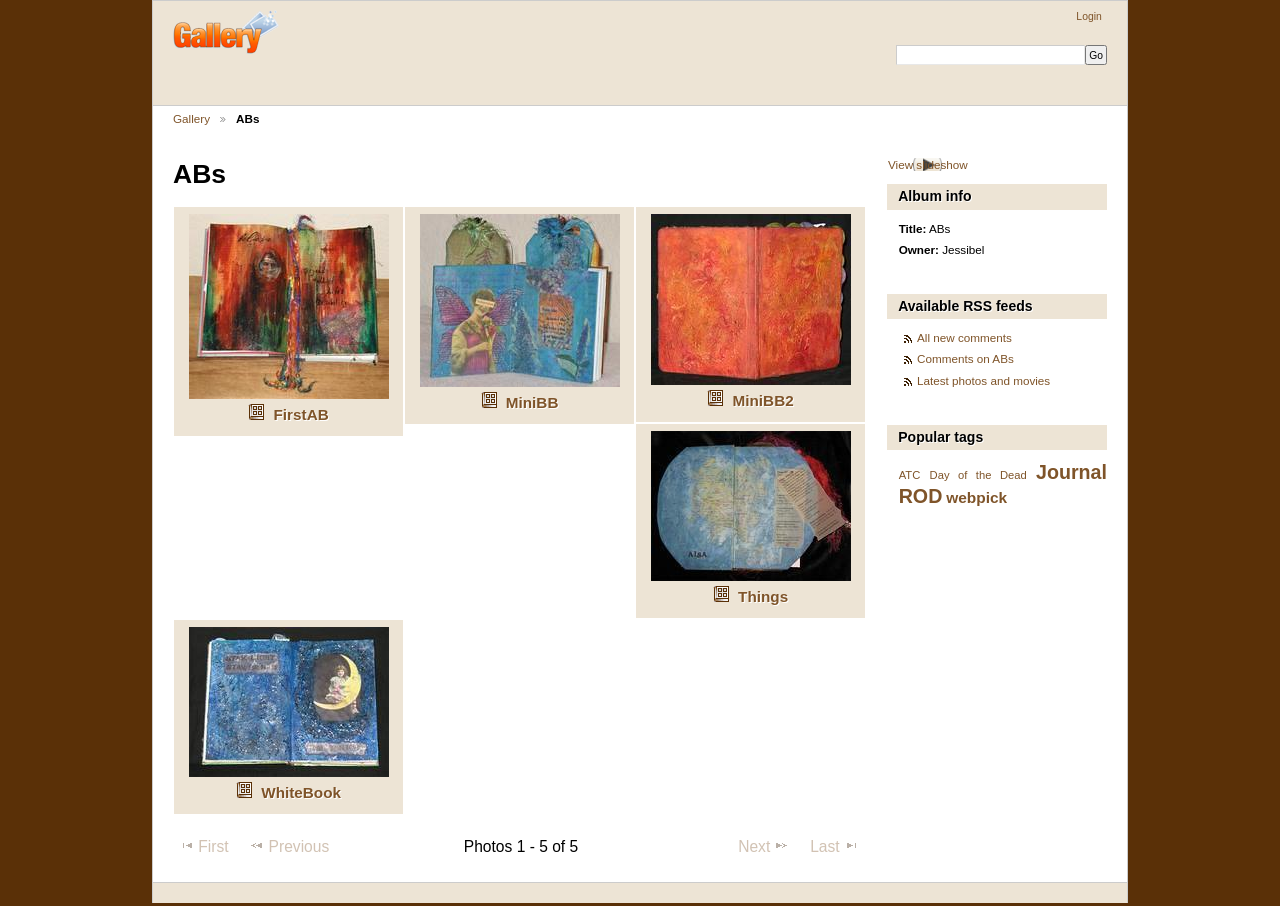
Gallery (191, 118)
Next (763, 846)
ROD (921, 496)
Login (1088, 16)
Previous (289, 846)
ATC (910, 475)
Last (834, 846)
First (203, 846)
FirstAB (301, 414)
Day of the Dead (978, 475)
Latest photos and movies (983, 380)
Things (763, 596)
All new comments (964, 337)
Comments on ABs (965, 358)
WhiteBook (301, 792)
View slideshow (928, 164)
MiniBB (532, 402)
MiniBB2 (763, 400)
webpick (976, 497)
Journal (1071, 472)
